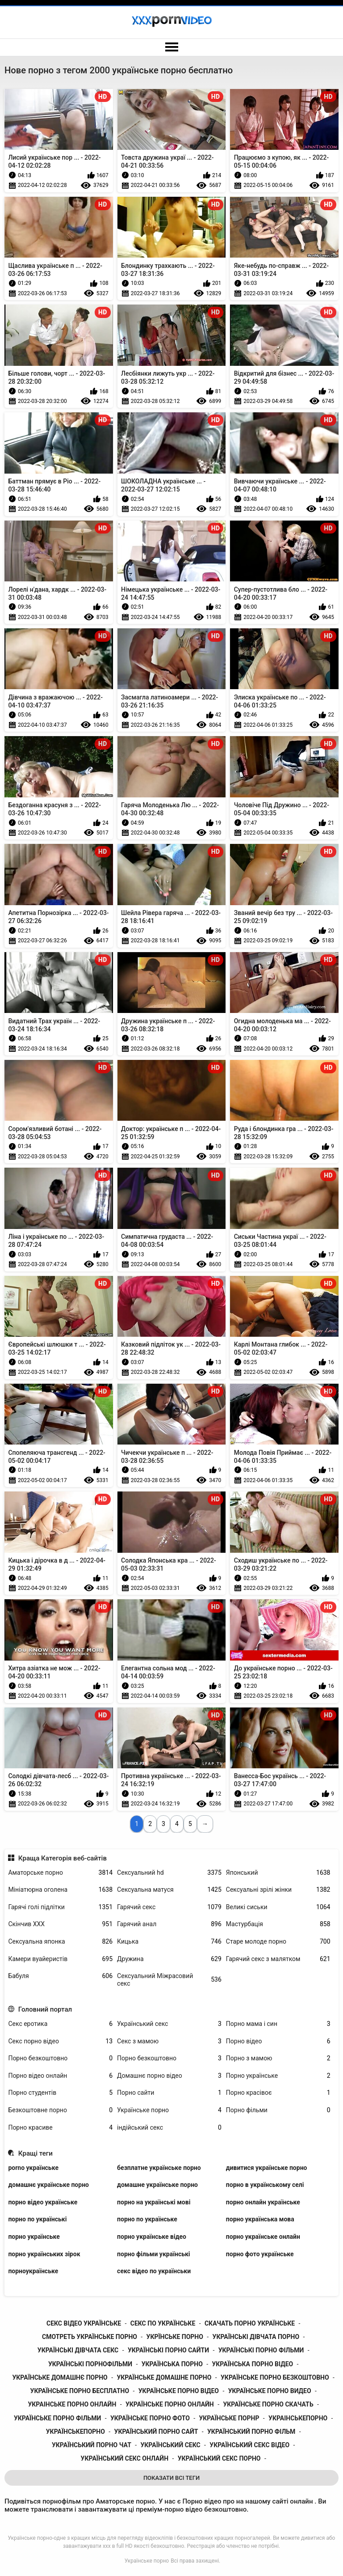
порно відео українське (42, 2202)
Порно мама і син (278, 2024)
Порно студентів (60, 2093)
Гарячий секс (169, 1907)
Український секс (169, 2024)
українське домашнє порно (59, 2377)
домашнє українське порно (48, 2184)
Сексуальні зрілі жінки (278, 1890)
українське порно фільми (57, 2418)
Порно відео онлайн (60, 2076)
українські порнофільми (90, 2364)
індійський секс (169, 2127)
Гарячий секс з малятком (278, 1959)
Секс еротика (60, 2024)
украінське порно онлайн (72, 2404)
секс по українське (163, 2323)
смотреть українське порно (89, 2336)
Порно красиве (60, 2127)
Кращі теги (35, 2153)
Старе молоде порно (278, 1941)
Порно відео (278, 2041)
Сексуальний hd (169, 1873)
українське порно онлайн (169, 2404)
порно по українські (37, 2219)
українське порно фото (150, 2418)
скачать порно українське (250, 2323)
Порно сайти (169, 2093)
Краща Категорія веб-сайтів (62, 1858)
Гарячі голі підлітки (60, 1907)
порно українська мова (260, 2219)
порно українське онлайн (263, 2236)
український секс (170, 2445)
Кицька (169, 1941)
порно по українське (147, 2219)
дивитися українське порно (266, 2167)
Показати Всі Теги (171, 2477)
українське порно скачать (268, 2404)
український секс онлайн (124, 2458)
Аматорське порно (60, 1873)
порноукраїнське (33, 2271)
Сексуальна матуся (169, 1890)
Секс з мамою (169, 2041)
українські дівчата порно (256, 2336)
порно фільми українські (153, 2254)
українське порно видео (269, 2390)
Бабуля (60, 1976)
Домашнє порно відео (169, 2076)
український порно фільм (251, 2431)
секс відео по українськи (154, 2271)
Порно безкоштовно (60, 2058)
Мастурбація (278, 1924)
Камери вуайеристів (60, 1959)
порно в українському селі (265, 2184)
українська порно (172, 2364)
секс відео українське (83, 2323)
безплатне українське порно (159, 2167)
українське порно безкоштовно (275, 2377)
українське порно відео (178, 2390)
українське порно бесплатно (80, 2390)
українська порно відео (252, 2364)
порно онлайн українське (263, 2202)
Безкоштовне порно (60, 2110)
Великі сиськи (278, 1907)
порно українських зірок (44, 2254)
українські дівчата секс (78, 2350)
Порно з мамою (278, 2058)
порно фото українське (260, 2254)
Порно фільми (278, 2110)
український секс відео (249, 2445)
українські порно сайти (168, 2350)
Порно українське (278, 2076)
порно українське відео (151, 2236)
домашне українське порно (157, 2184)
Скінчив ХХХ (60, 1924)
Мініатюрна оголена (60, 1890)
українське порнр (229, 2418)
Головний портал (45, 2009)
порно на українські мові (153, 2202)
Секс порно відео (60, 2041)
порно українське (33, 2236)
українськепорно (75, 2431)
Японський (278, 1873)
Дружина (169, 1959)
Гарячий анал (169, 1924)
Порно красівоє (278, 2093)
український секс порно (219, 2458)
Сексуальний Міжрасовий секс (169, 1979)
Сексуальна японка (60, 1941)
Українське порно (169, 2110)
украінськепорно (297, 2418)
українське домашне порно (164, 2377)
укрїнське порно (174, 2336)
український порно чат (91, 2445)
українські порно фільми (261, 2350)
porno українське (33, 2167)
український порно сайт (156, 2431)
